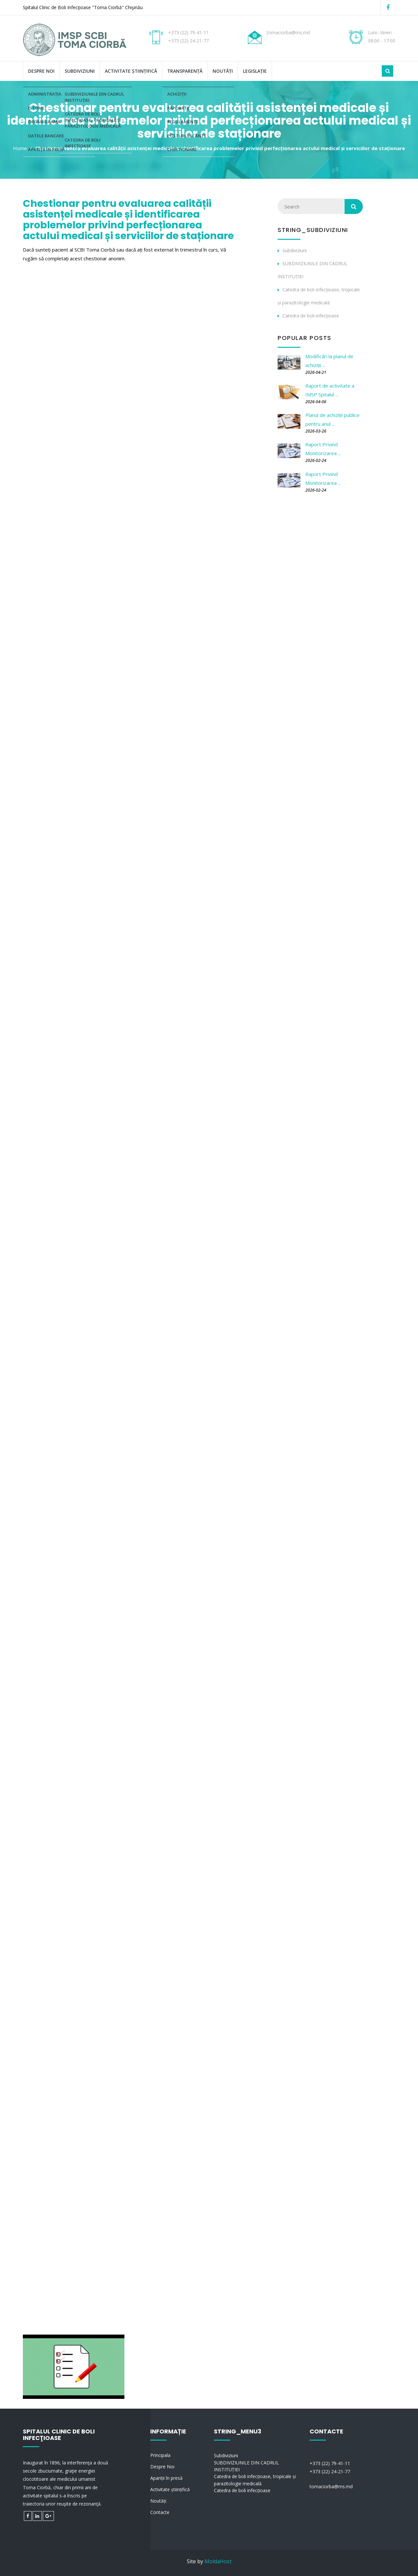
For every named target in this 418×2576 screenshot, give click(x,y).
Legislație (255, 71)
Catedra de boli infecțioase (310, 316)
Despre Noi (41, 71)
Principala (160, 2455)
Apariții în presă (166, 2478)
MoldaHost (218, 2561)
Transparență (184, 71)
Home (20, 148)
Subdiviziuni (80, 71)
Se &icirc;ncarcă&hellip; (127, 1309)
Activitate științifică (131, 71)
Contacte (159, 2512)
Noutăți (223, 71)
